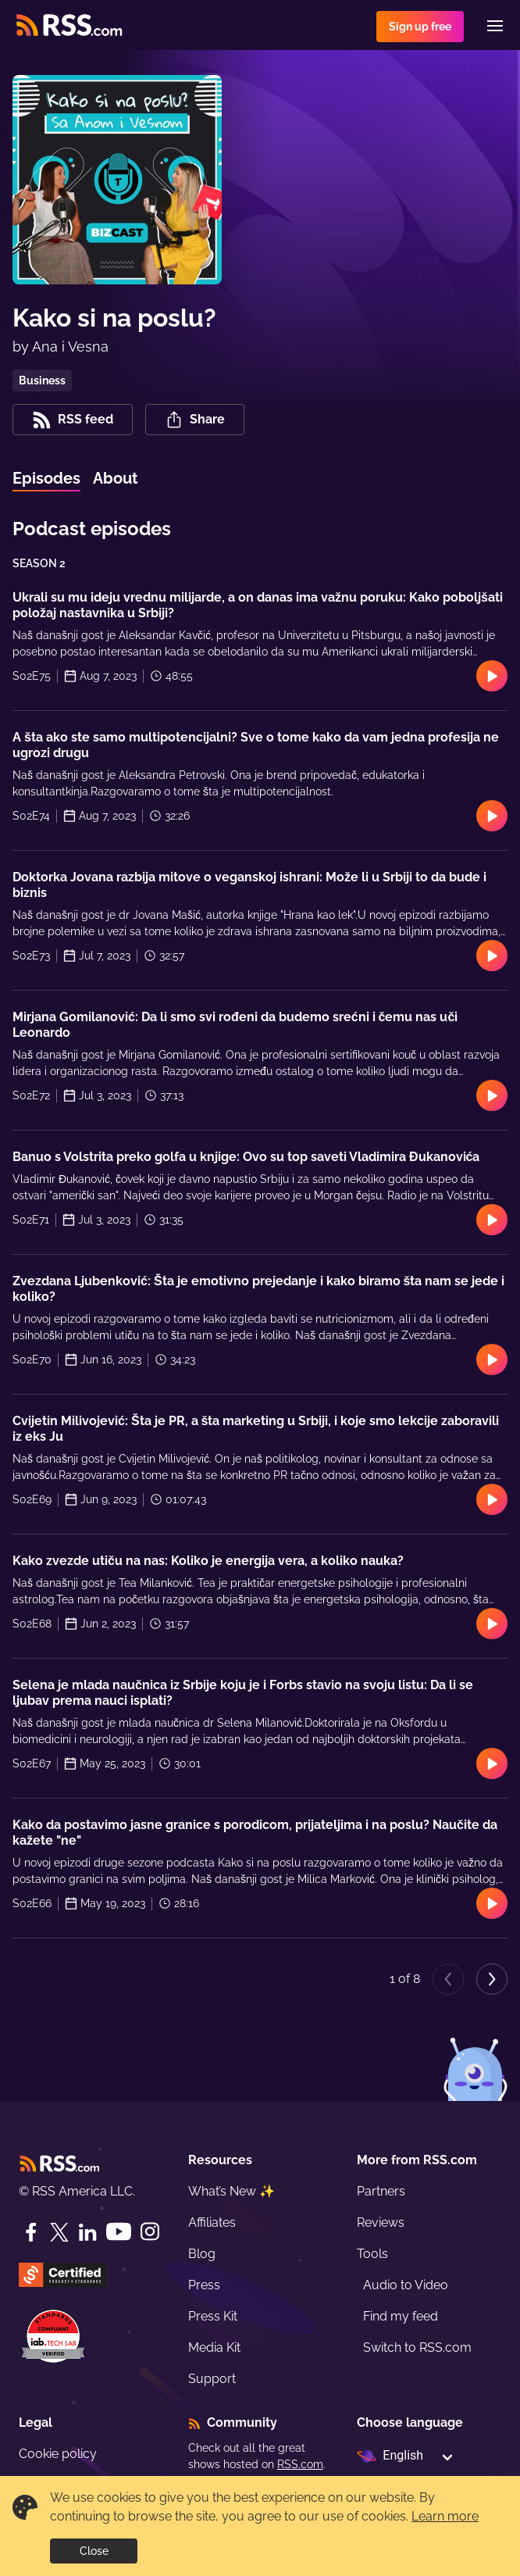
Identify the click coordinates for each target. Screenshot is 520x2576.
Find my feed (400, 2316)
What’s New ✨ (231, 2191)
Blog (201, 2253)
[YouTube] (118, 2232)
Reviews (380, 2222)
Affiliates (212, 2222)
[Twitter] (59, 2232)
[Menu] (495, 25)
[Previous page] (448, 1979)
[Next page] (492, 1979)
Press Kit (212, 2316)
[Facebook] (31, 2232)
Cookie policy (58, 2453)
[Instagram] (150, 2232)
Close (94, 2551)
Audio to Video (405, 2285)
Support (212, 2378)
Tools (372, 2253)
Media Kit (214, 2347)
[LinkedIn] (87, 2232)
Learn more (445, 2516)
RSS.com (300, 2464)
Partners (381, 2191)
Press (204, 2285)
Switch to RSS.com (417, 2347)
